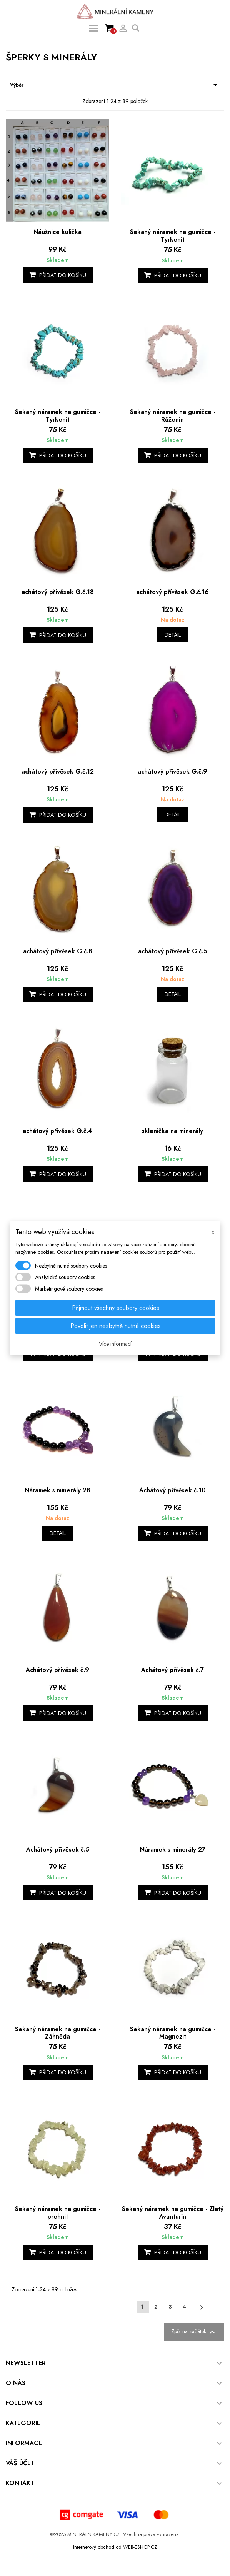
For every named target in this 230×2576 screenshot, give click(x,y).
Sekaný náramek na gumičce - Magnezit (172, 2033)
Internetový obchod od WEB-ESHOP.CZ (115, 2547)
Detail (173, 635)
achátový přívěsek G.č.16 (172, 591)
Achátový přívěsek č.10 (172, 1490)
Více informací (115, 1344)
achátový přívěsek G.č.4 (57, 1130)
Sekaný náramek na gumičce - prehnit (57, 2212)
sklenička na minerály (172, 1130)
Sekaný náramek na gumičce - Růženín (172, 415)
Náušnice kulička (57, 231)
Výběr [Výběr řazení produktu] (115, 85)
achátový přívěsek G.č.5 (172, 951)
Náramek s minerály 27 (172, 1849)
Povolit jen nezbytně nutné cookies (115, 1325)
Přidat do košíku (57, 275)
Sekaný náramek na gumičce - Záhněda (57, 2033)
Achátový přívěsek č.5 (57, 1849)
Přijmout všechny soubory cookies (115, 1307)
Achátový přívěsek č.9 (57, 1669)
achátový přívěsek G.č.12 (58, 771)
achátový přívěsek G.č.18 (58, 591)
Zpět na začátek (194, 2332)
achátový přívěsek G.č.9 (172, 771)
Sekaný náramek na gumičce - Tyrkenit (172, 235)
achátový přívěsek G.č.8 (57, 951)
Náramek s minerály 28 (57, 1490)
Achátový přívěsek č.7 (172, 1669)
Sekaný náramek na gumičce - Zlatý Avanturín (172, 2212)
